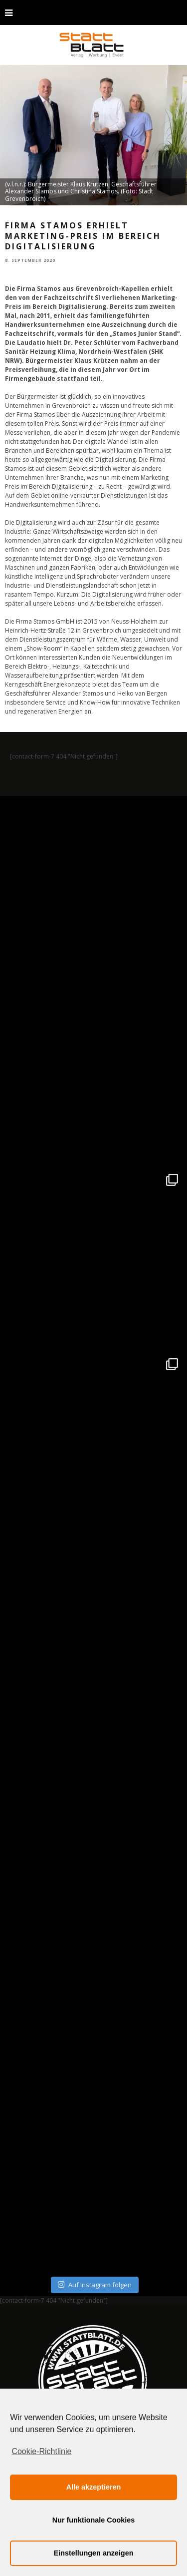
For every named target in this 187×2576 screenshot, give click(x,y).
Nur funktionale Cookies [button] (93, 2520)
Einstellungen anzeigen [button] (94, 2553)
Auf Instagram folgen (94, 2284)
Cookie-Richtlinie (41, 2451)
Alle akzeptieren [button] (93, 2487)
